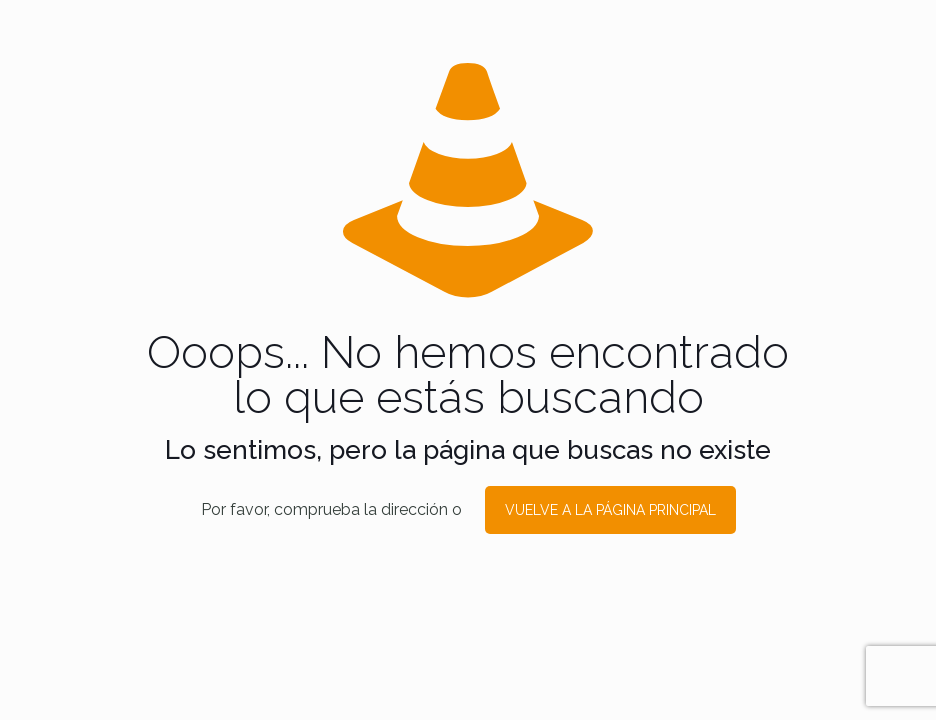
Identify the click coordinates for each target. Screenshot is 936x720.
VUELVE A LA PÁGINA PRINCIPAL (610, 510)
